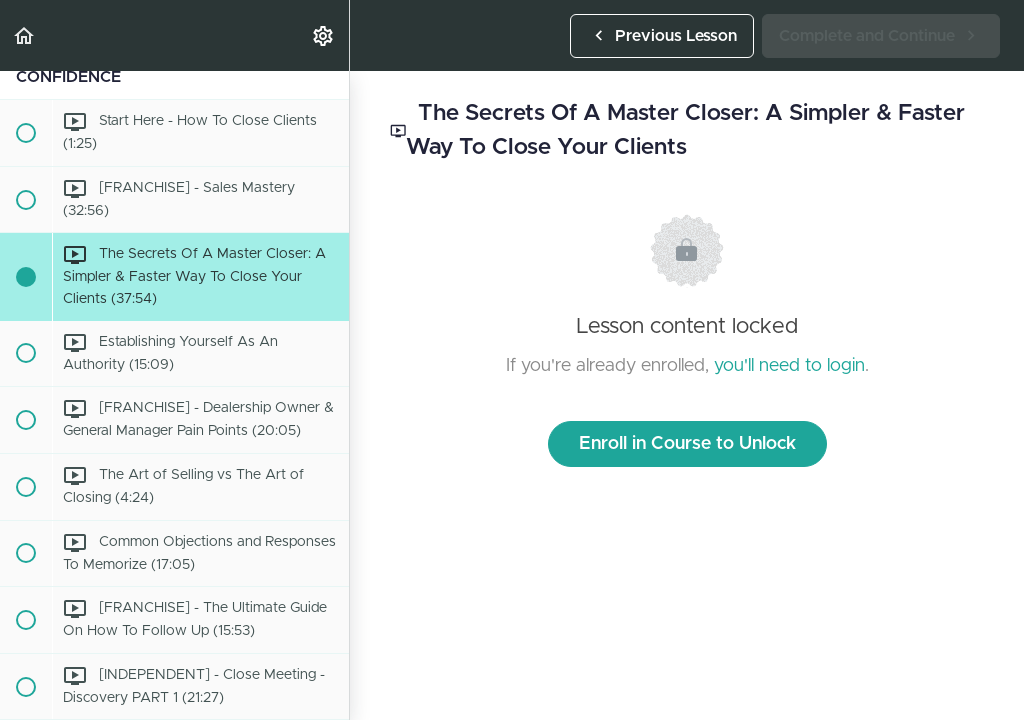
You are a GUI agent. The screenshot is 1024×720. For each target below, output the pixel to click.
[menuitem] (324, 35)
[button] (25, 35)
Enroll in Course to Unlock (687, 444)
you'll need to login (789, 366)
